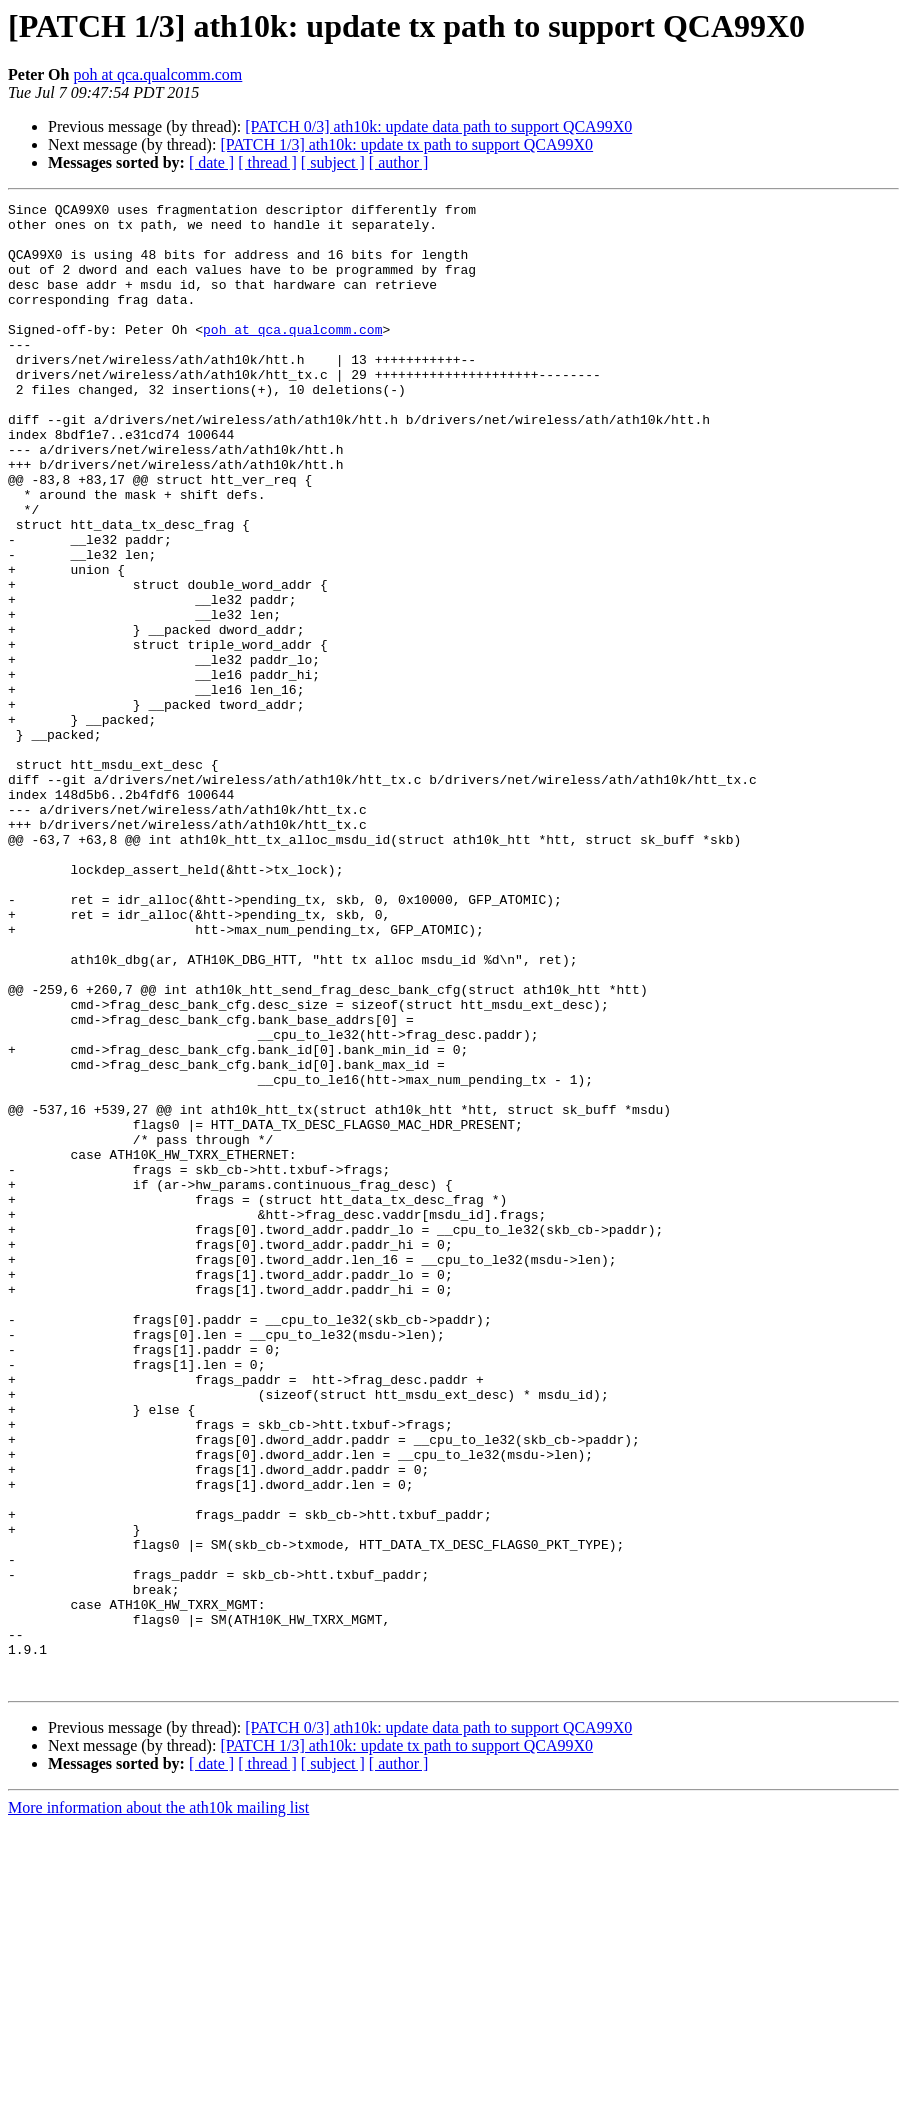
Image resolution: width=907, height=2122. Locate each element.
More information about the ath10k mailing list (158, 2104)
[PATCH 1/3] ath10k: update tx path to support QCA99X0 (406, 144)
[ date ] (211, 162)
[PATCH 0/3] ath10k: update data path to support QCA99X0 (438, 126)
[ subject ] (333, 162)
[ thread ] (267, 162)
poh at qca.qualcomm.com (157, 74)
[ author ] (399, 162)
